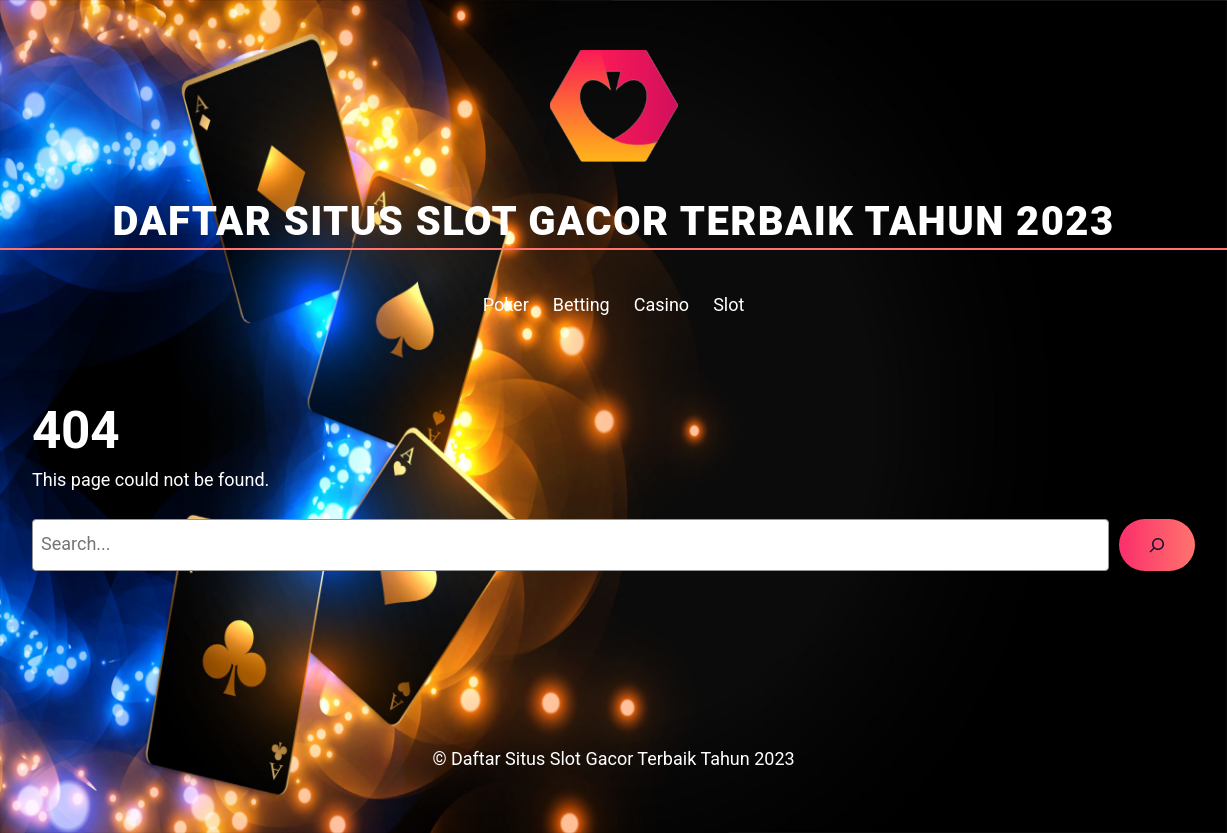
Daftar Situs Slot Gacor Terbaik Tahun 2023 (613, 221)
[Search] (1157, 545)
